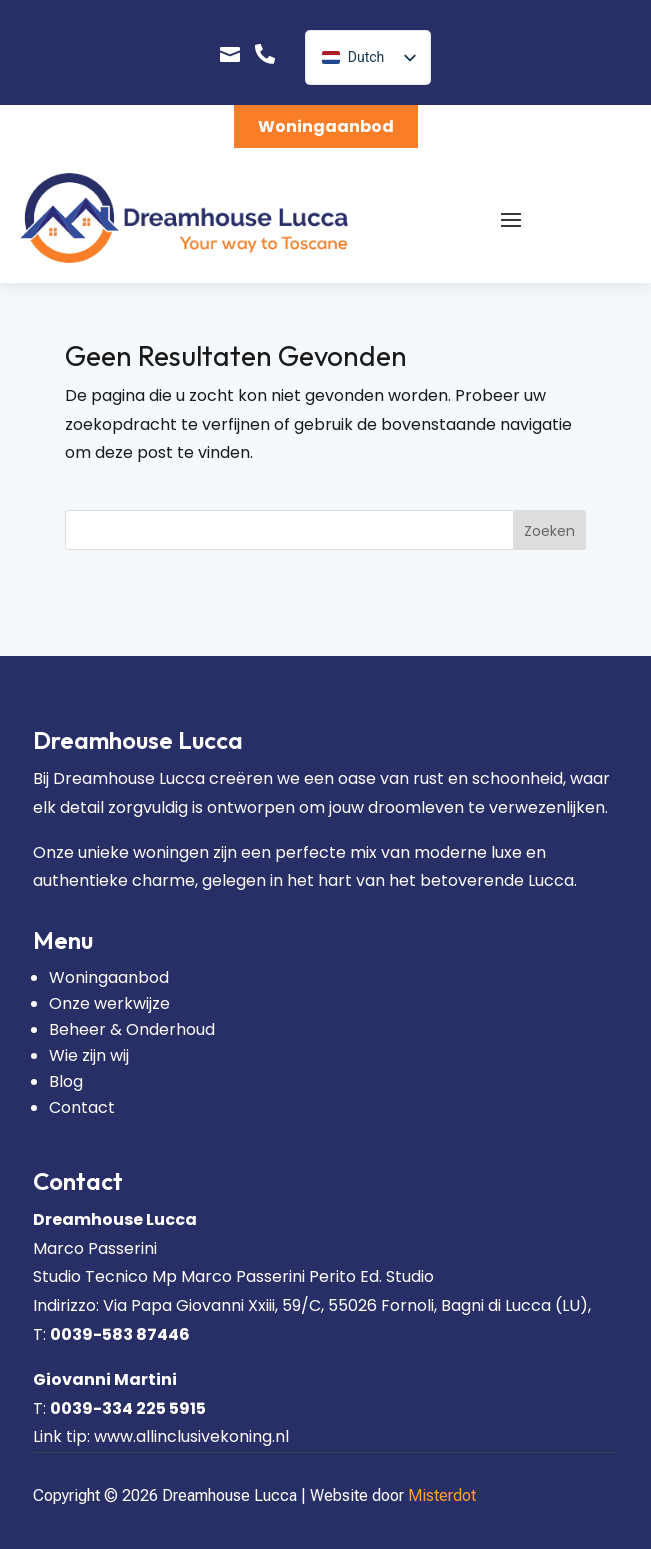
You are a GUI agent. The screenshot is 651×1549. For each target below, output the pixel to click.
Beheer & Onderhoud (132, 1029)
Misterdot (442, 1495)
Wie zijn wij (89, 1055)
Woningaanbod (326, 126)
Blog (66, 1081)
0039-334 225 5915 (128, 1408)
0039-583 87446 (120, 1334)
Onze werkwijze (109, 1003)
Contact (82, 1107)
